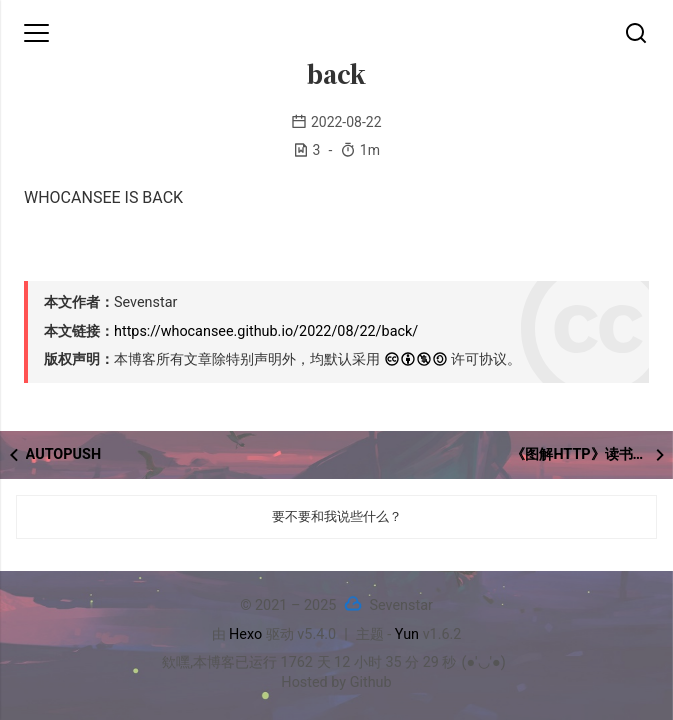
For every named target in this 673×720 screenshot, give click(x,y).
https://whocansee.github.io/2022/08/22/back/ (266, 331)
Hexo (245, 634)
